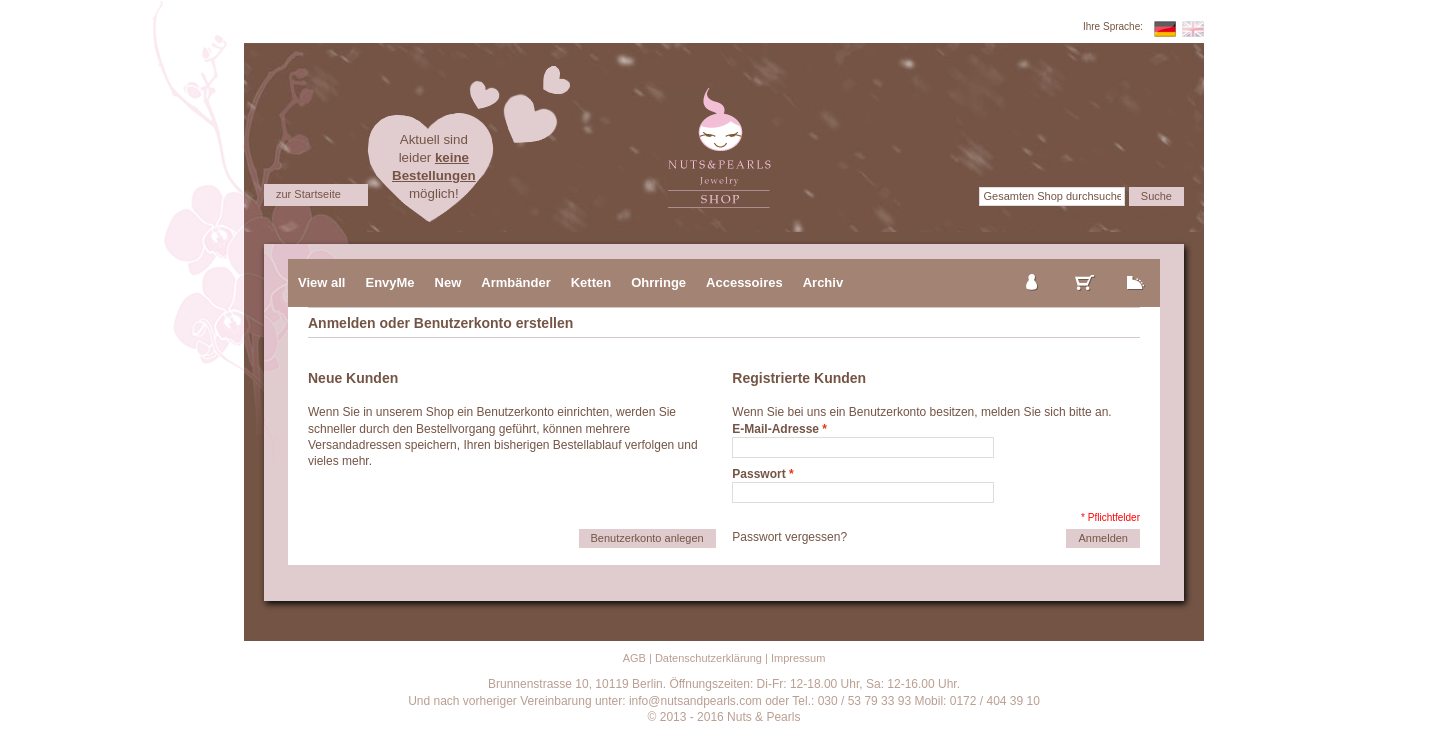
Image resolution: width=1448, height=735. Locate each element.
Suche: (957, 196)
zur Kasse (1136, 266)
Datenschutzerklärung (708, 658)
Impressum (798, 658)
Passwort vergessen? (789, 537)
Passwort (758, 474)
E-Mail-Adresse (775, 429)
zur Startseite (308, 194)
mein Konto (1033, 266)
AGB (634, 658)
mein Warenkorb (1085, 266)
